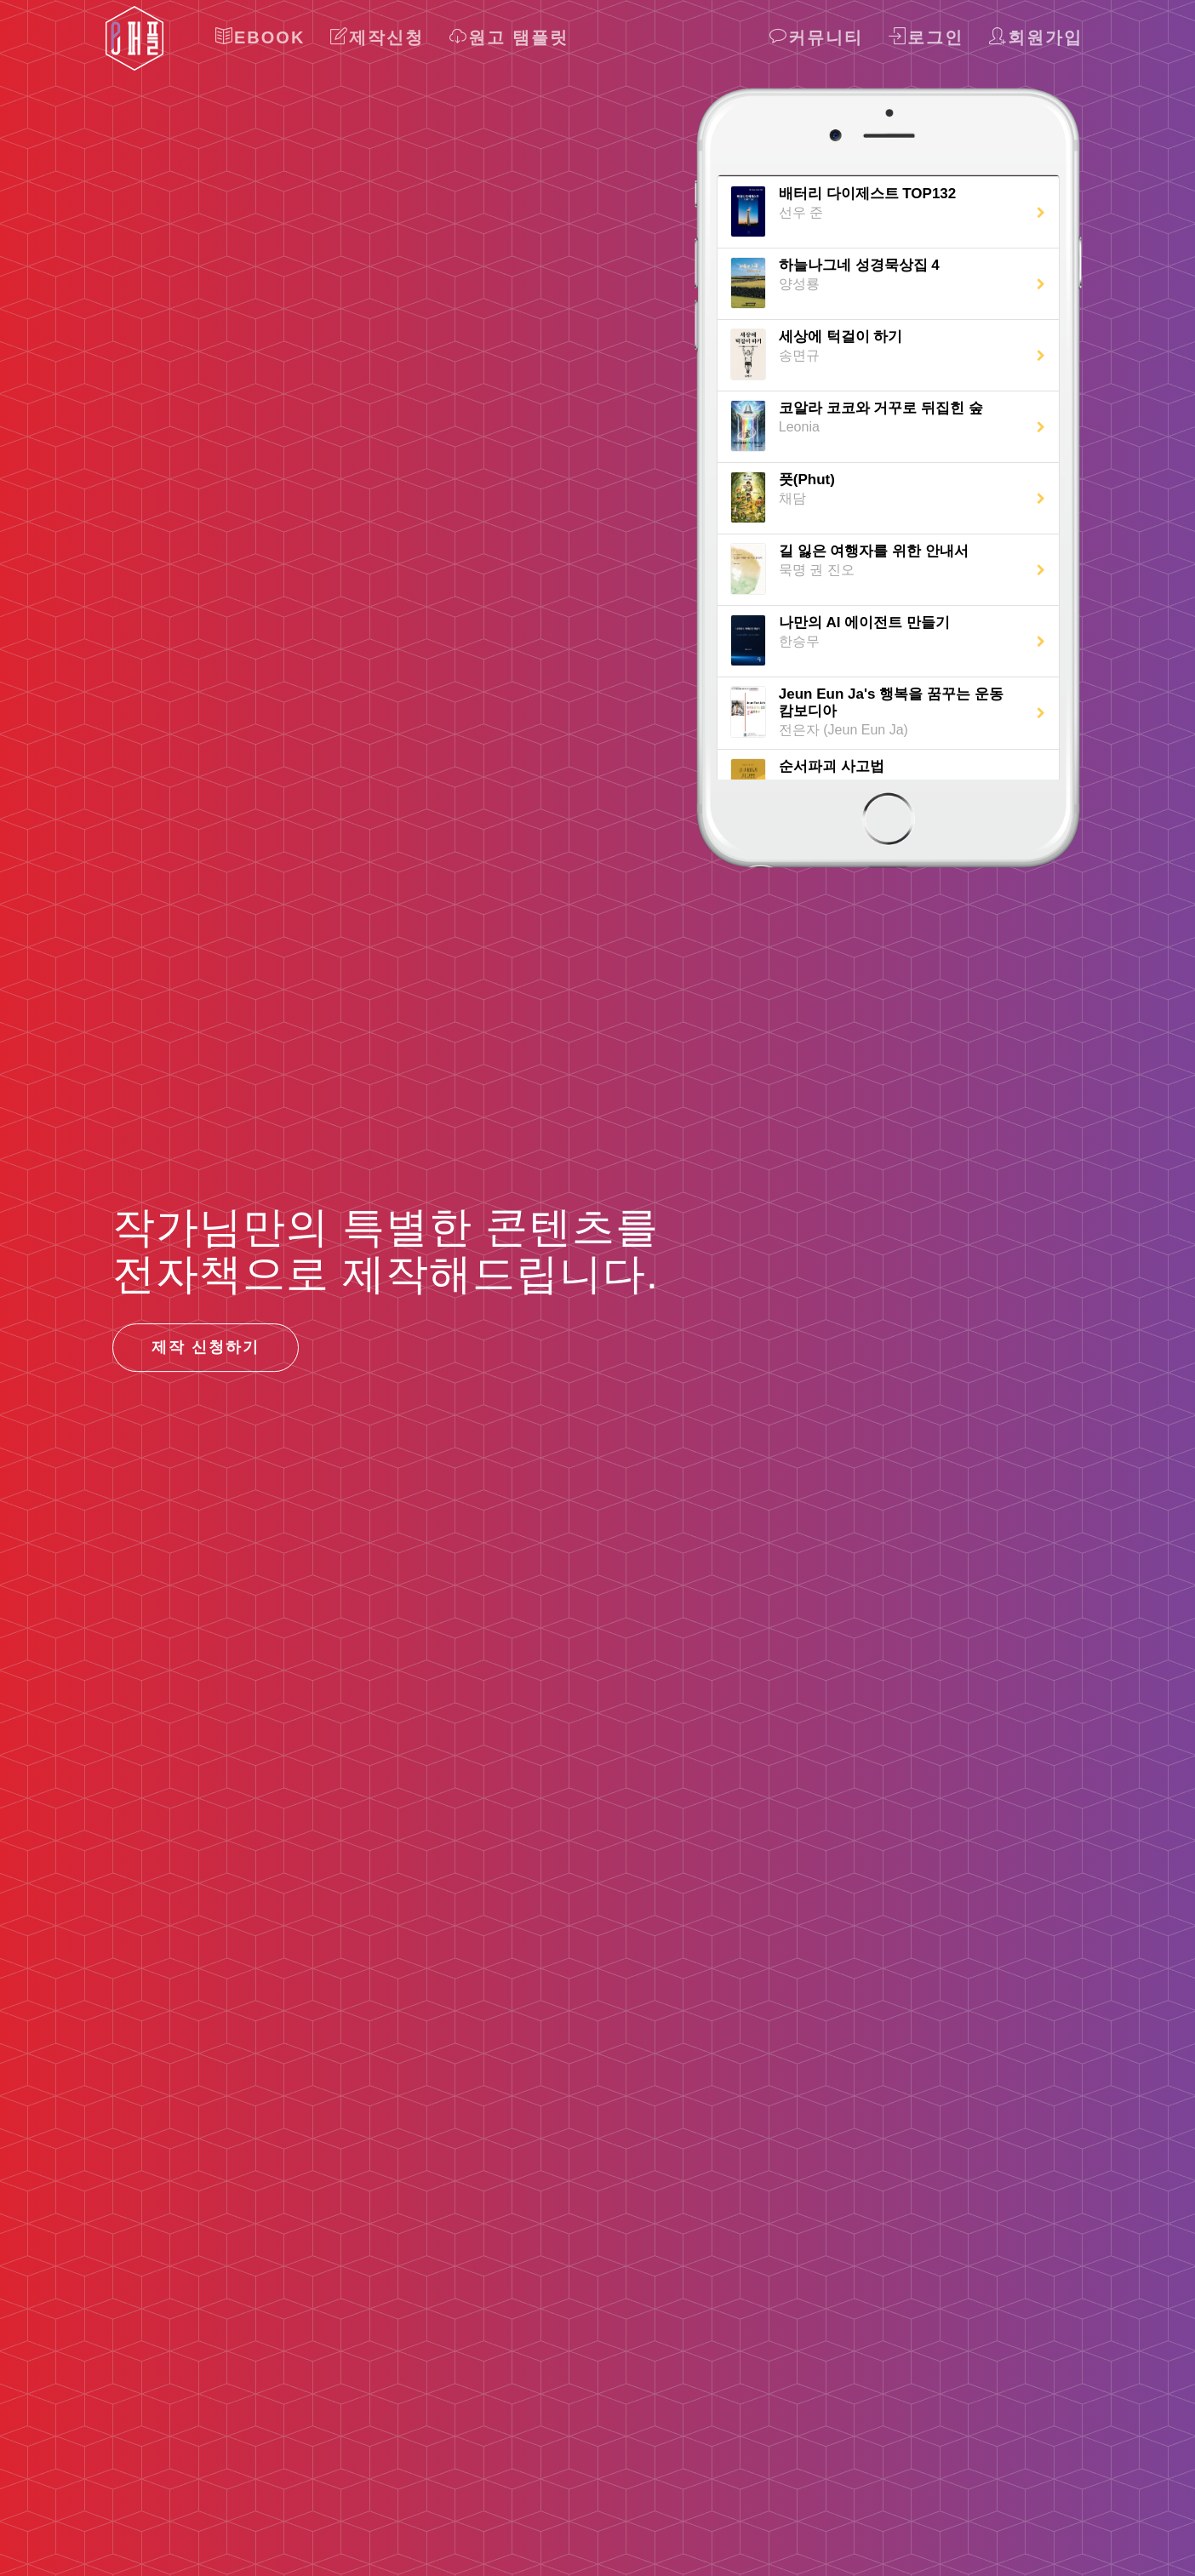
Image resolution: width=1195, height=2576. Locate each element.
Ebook (260, 37)
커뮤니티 (816, 37)
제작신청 (377, 37)
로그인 (926, 37)
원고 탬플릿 (509, 37)
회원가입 (1036, 37)
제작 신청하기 (206, 1347)
